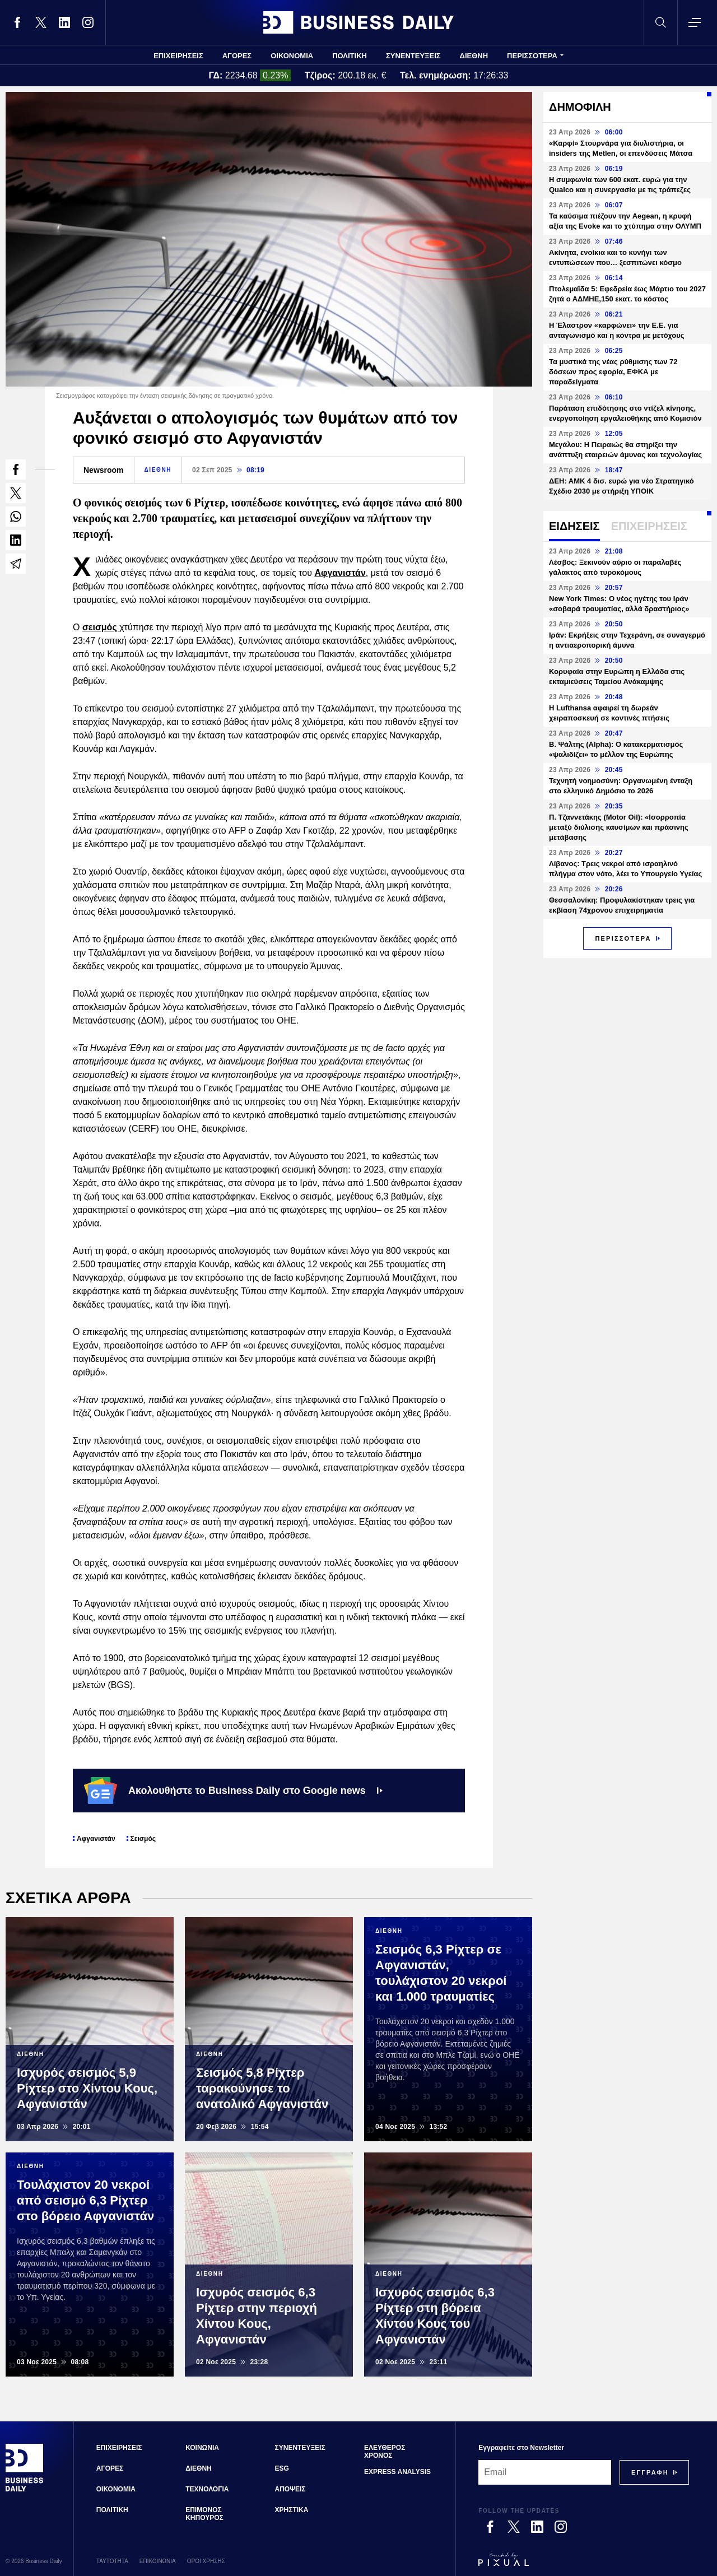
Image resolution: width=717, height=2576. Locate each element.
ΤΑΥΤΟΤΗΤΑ (112, 2561)
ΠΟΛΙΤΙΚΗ (349, 56)
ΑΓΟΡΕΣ (237, 56)
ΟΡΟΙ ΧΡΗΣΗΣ (206, 2561)
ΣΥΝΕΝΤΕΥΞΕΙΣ (413, 56)
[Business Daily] (25, 2490)
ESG (282, 2468)
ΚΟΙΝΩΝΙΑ (202, 2448)
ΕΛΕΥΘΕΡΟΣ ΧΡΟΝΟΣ (384, 2451)
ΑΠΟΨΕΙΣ (290, 2489)
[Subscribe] (650, 2472)
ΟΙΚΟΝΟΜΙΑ (292, 56)
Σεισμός (143, 1839)
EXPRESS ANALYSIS (397, 2472)
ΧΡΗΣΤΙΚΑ (292, 2510)
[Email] (544, 2472)
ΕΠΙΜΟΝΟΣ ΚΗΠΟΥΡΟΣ (204, 2514)
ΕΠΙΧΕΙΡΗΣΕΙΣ (178, 56)
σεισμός (100, 627)
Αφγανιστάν (339, 573)
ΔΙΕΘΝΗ (474, 56)
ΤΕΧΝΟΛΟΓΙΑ (207, 2489)
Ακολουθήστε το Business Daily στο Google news (233, 1790)
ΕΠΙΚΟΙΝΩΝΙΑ (157, 2561)
